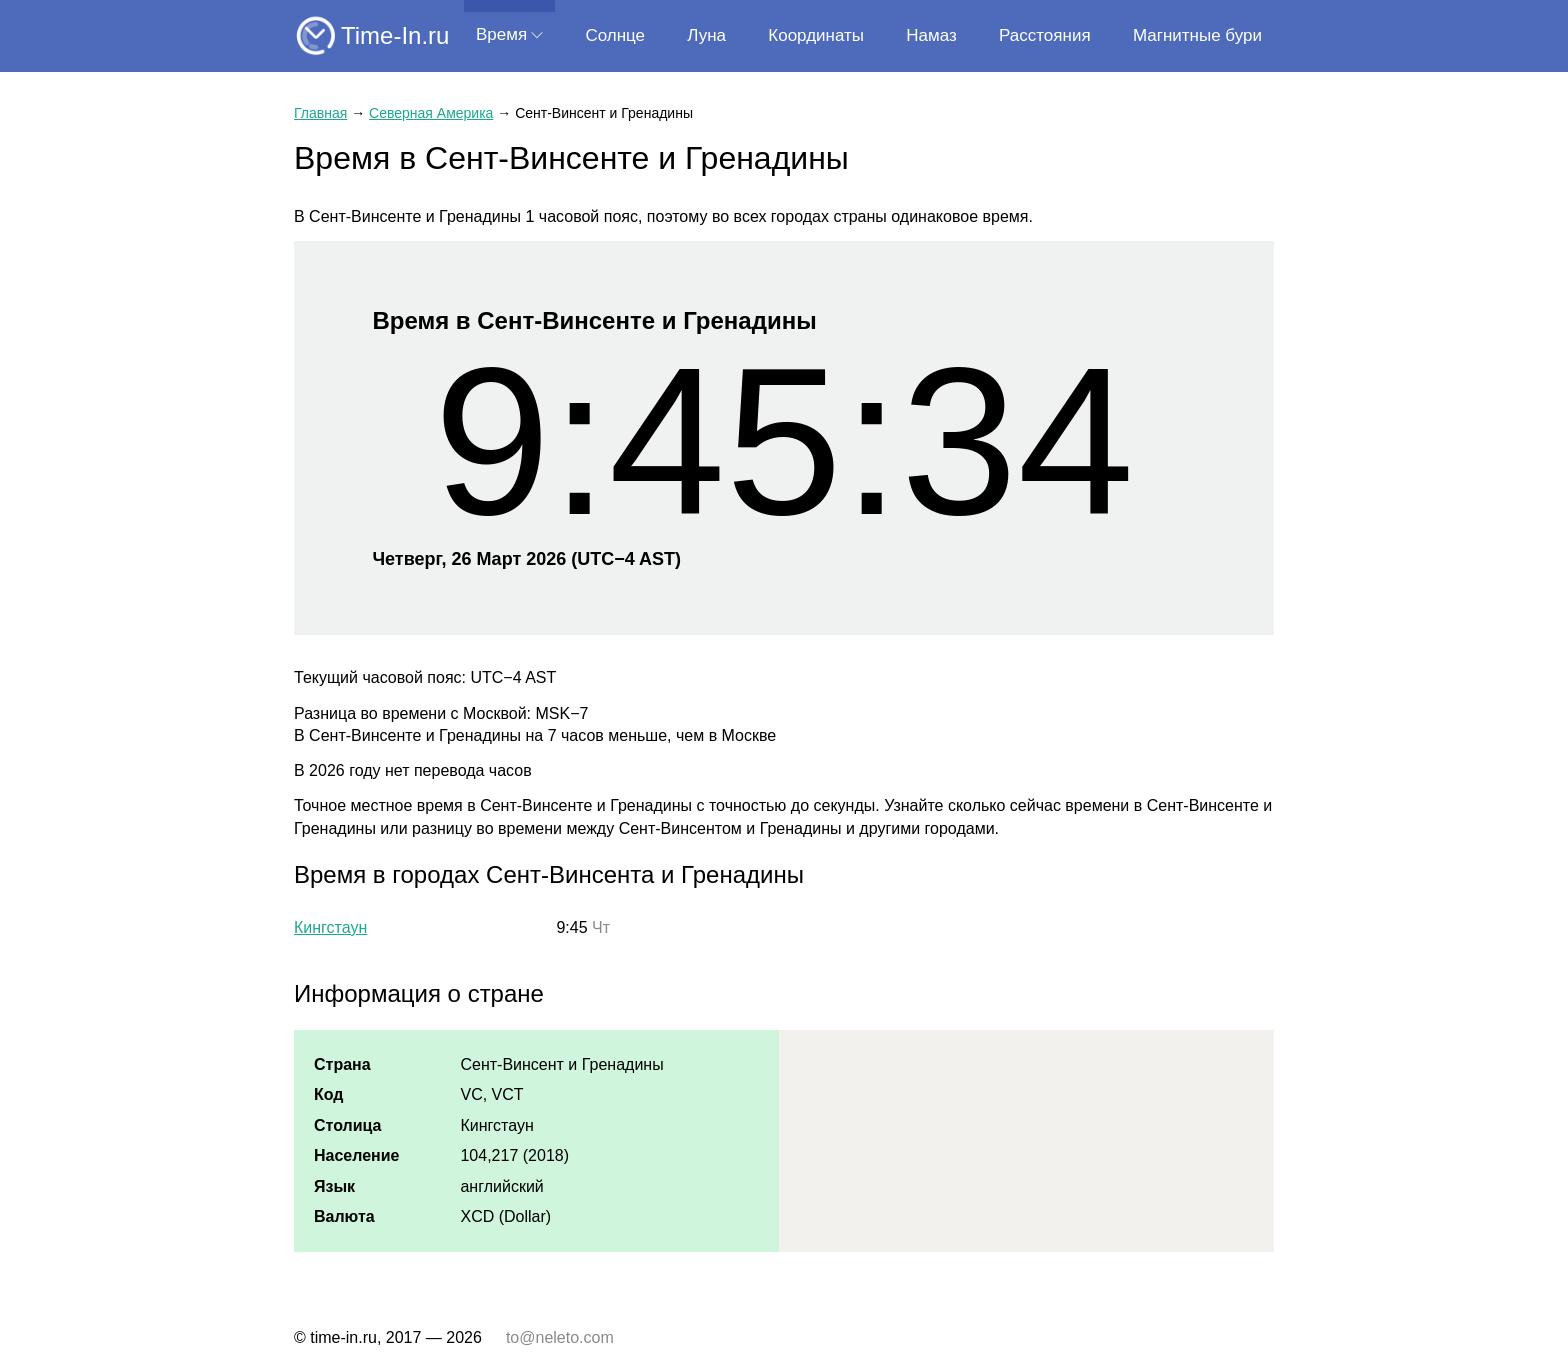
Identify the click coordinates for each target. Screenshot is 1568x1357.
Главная (320, 113)
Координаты (816, 35)
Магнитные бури (1197, 35)
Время (501, 34)
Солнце (615, 35)
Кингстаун (330, 927)
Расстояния (1045, 35)
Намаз (931, 35)
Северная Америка (431, 113)
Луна (706, 35)
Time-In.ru (395, 35)
